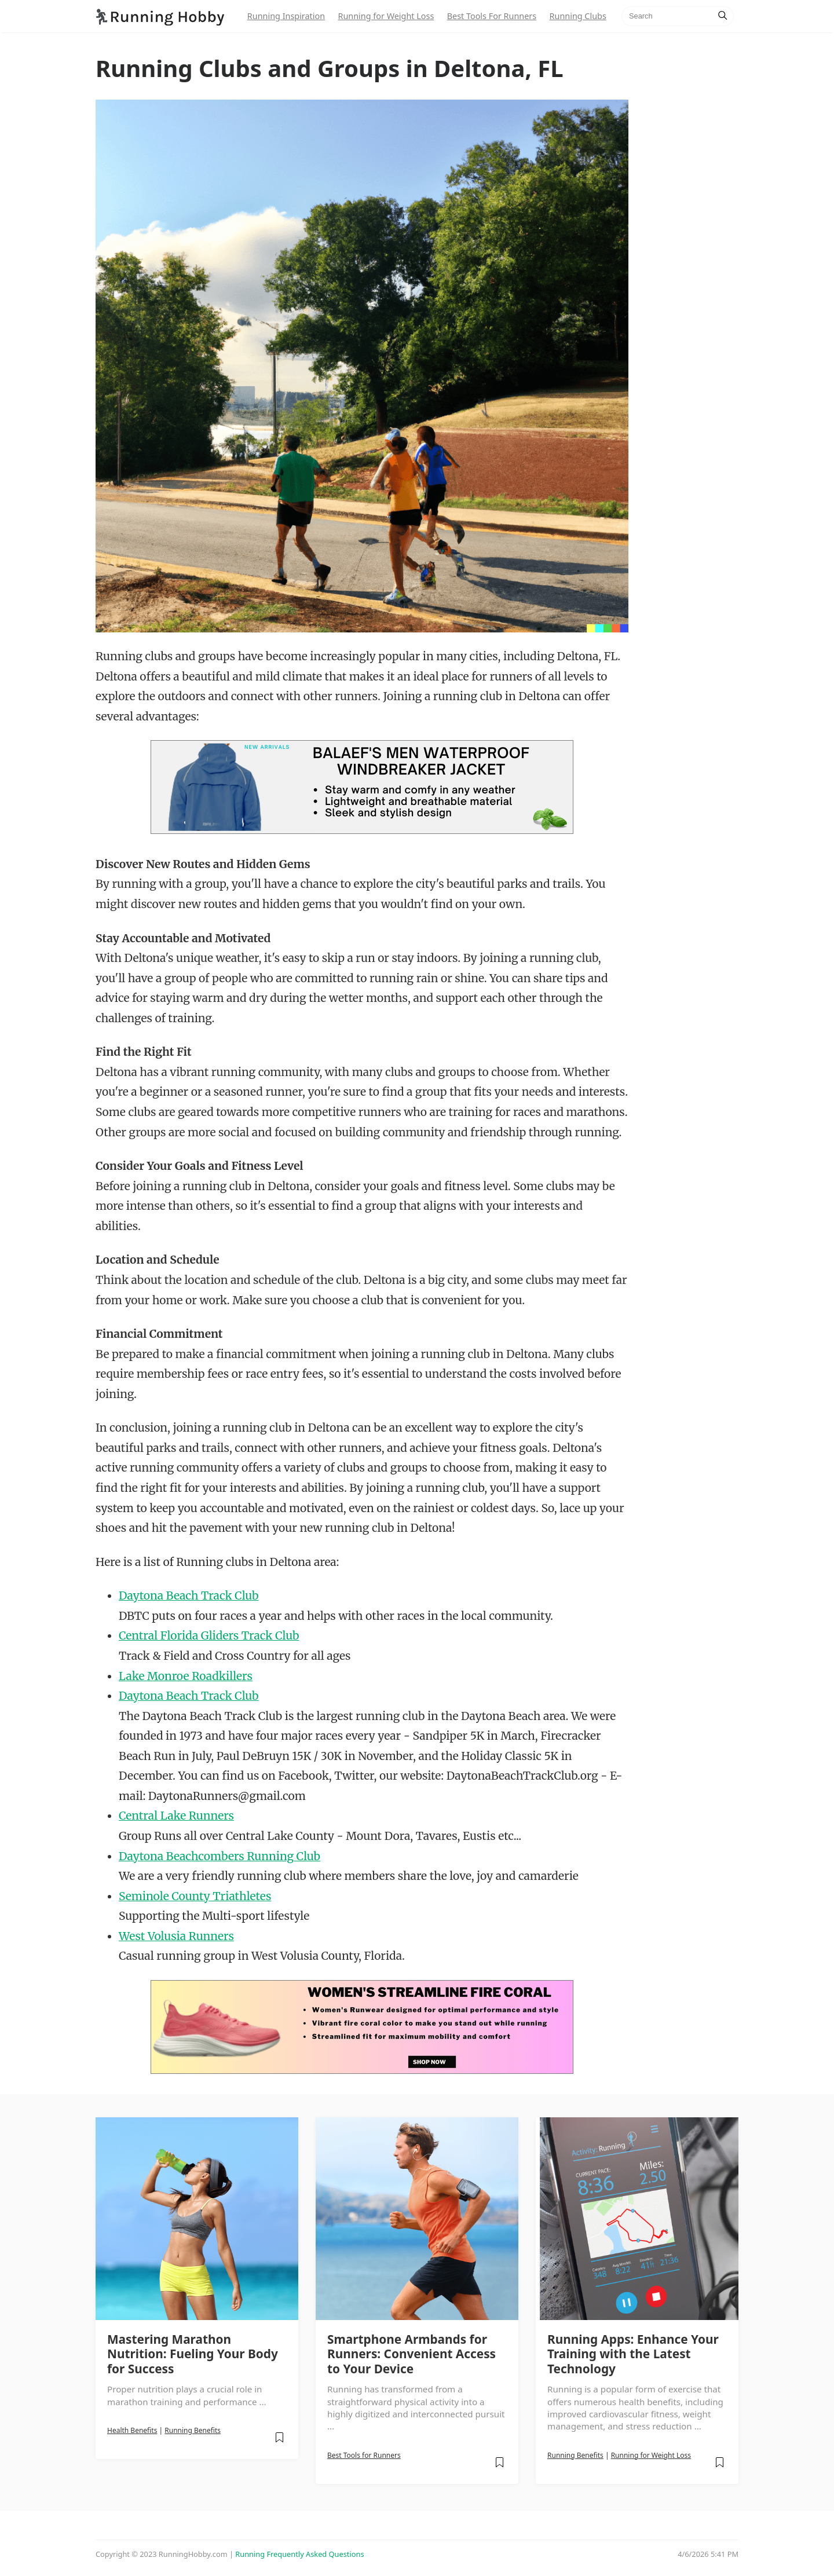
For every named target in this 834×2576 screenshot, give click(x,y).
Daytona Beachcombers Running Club (219, 1856)
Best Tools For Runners (492, 15)
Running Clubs (578, 15)
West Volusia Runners (176, 1936)
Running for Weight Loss (386, 15)
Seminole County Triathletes (195, 1896)
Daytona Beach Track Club (189, 1595)
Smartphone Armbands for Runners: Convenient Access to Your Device (411, 2354)
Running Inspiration (286, 15)
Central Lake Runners (176, 1816)
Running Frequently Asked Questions (299, 2554)
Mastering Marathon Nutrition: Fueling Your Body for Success (192, 2354)
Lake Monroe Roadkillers (186, 1676)
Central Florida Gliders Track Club (209, 1635)
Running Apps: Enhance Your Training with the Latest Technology (633, 2354)
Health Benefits (132, 2430)
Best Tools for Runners (364, 2455)
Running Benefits (192, 2430)
